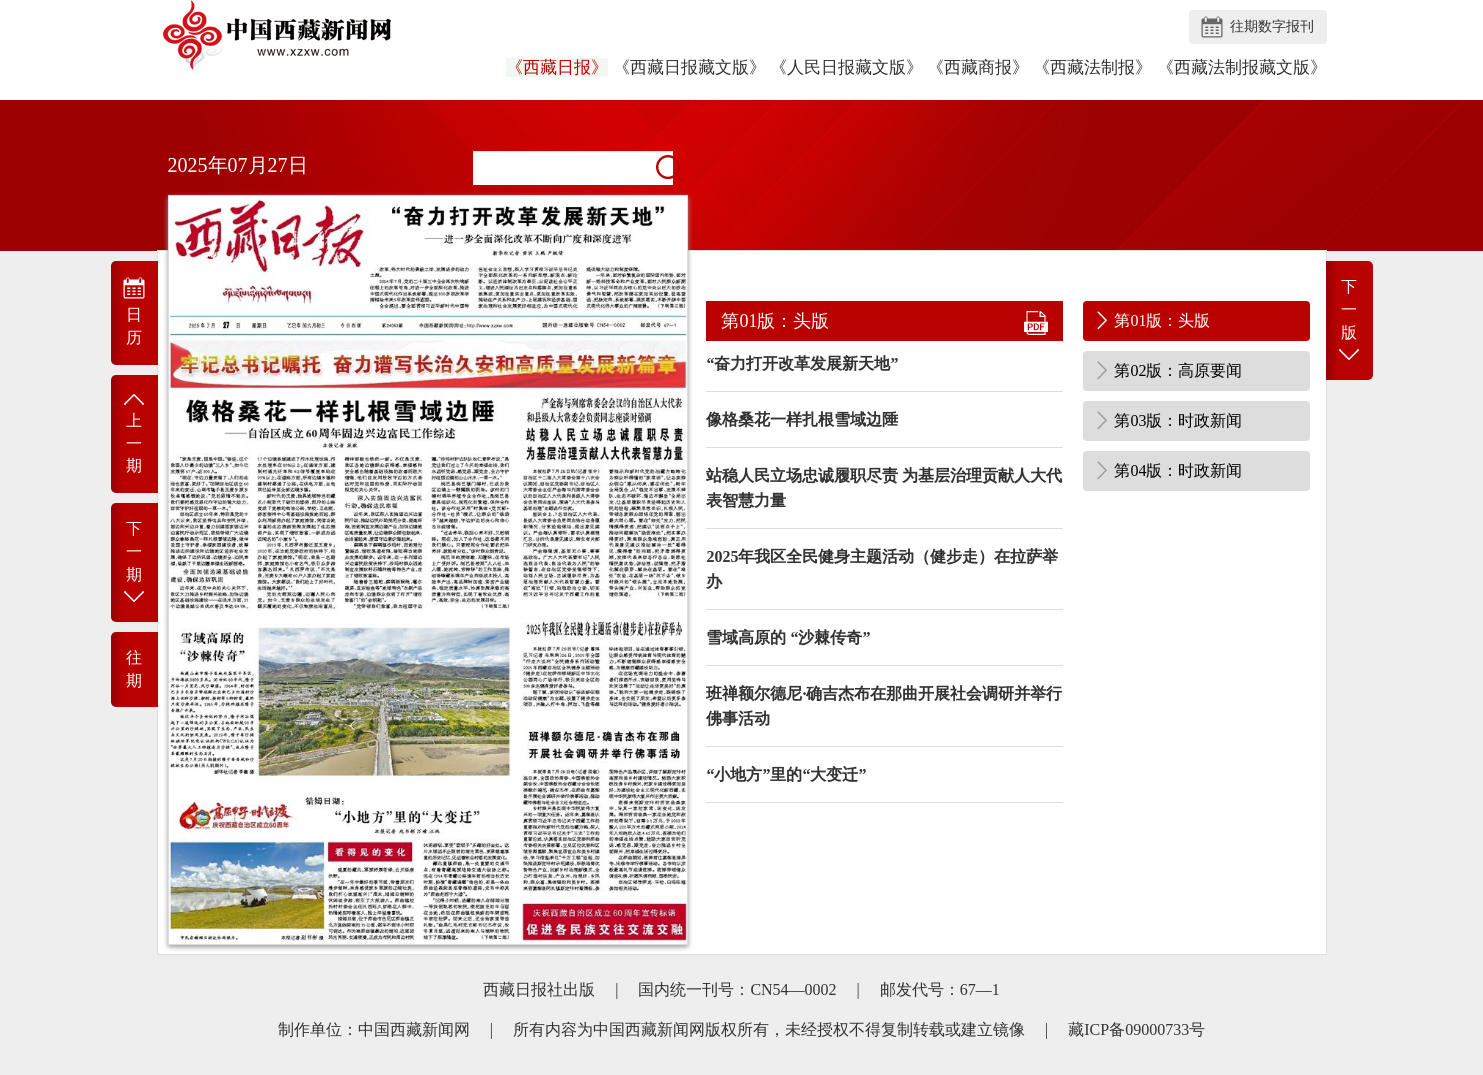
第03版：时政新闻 (1178, 420)
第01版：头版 (1162, 320)
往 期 (134, 669)
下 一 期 (134, 563)
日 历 (134, 311)
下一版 (1349, 321)
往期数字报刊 (1272, 26)
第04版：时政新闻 (1178, 470)
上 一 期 (134, 432)
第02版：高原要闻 (1178, 370)
